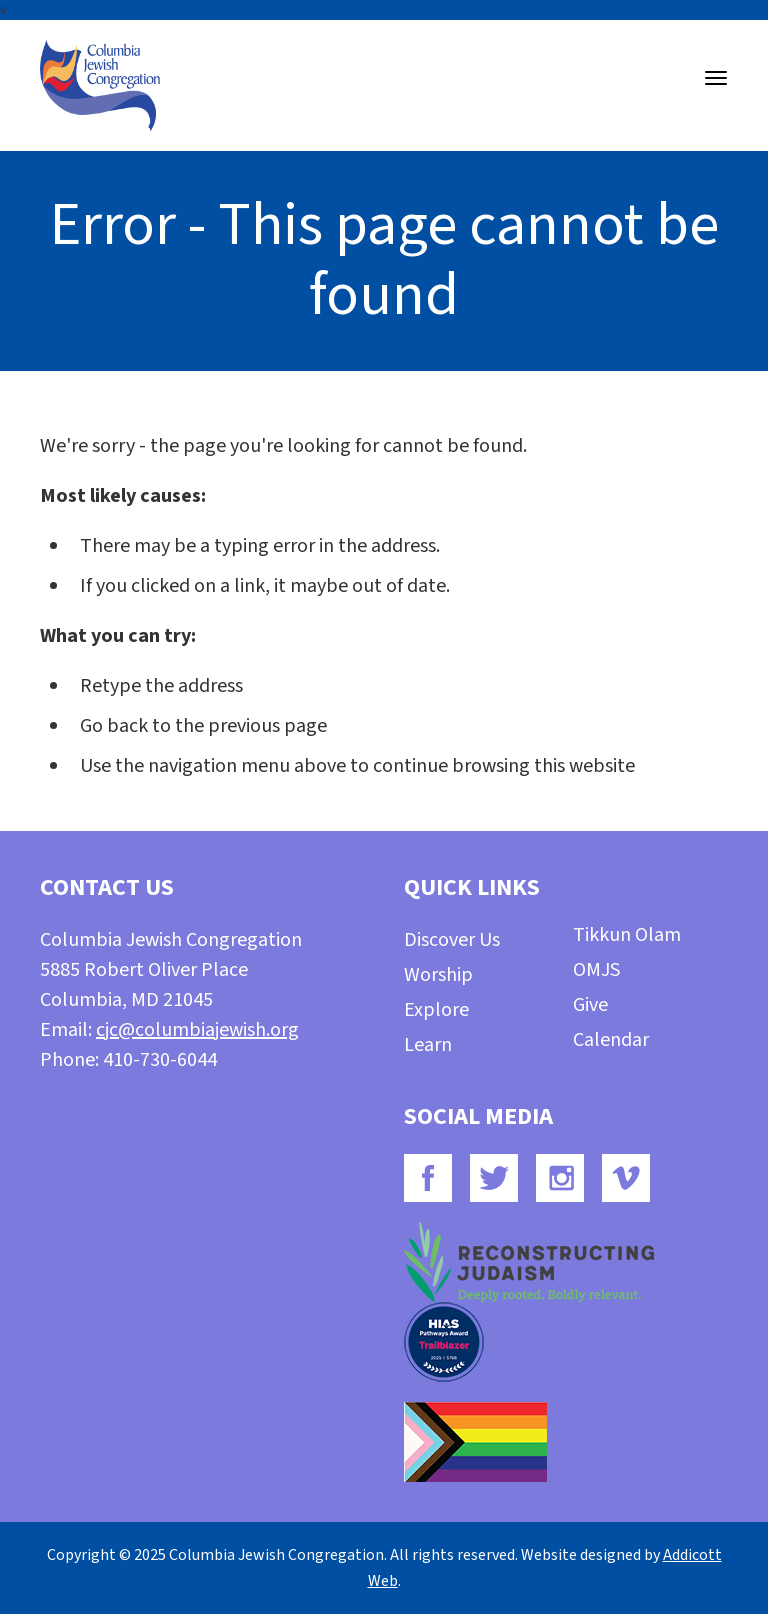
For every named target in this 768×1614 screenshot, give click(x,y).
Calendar (611, 1040)
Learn (428, 1045)
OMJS (596, 970)
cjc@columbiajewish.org (197, 1030)
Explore (436, 1010)
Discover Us (452, 940)
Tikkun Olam (627, 935)
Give (590, 1005)
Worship (438, 975)
